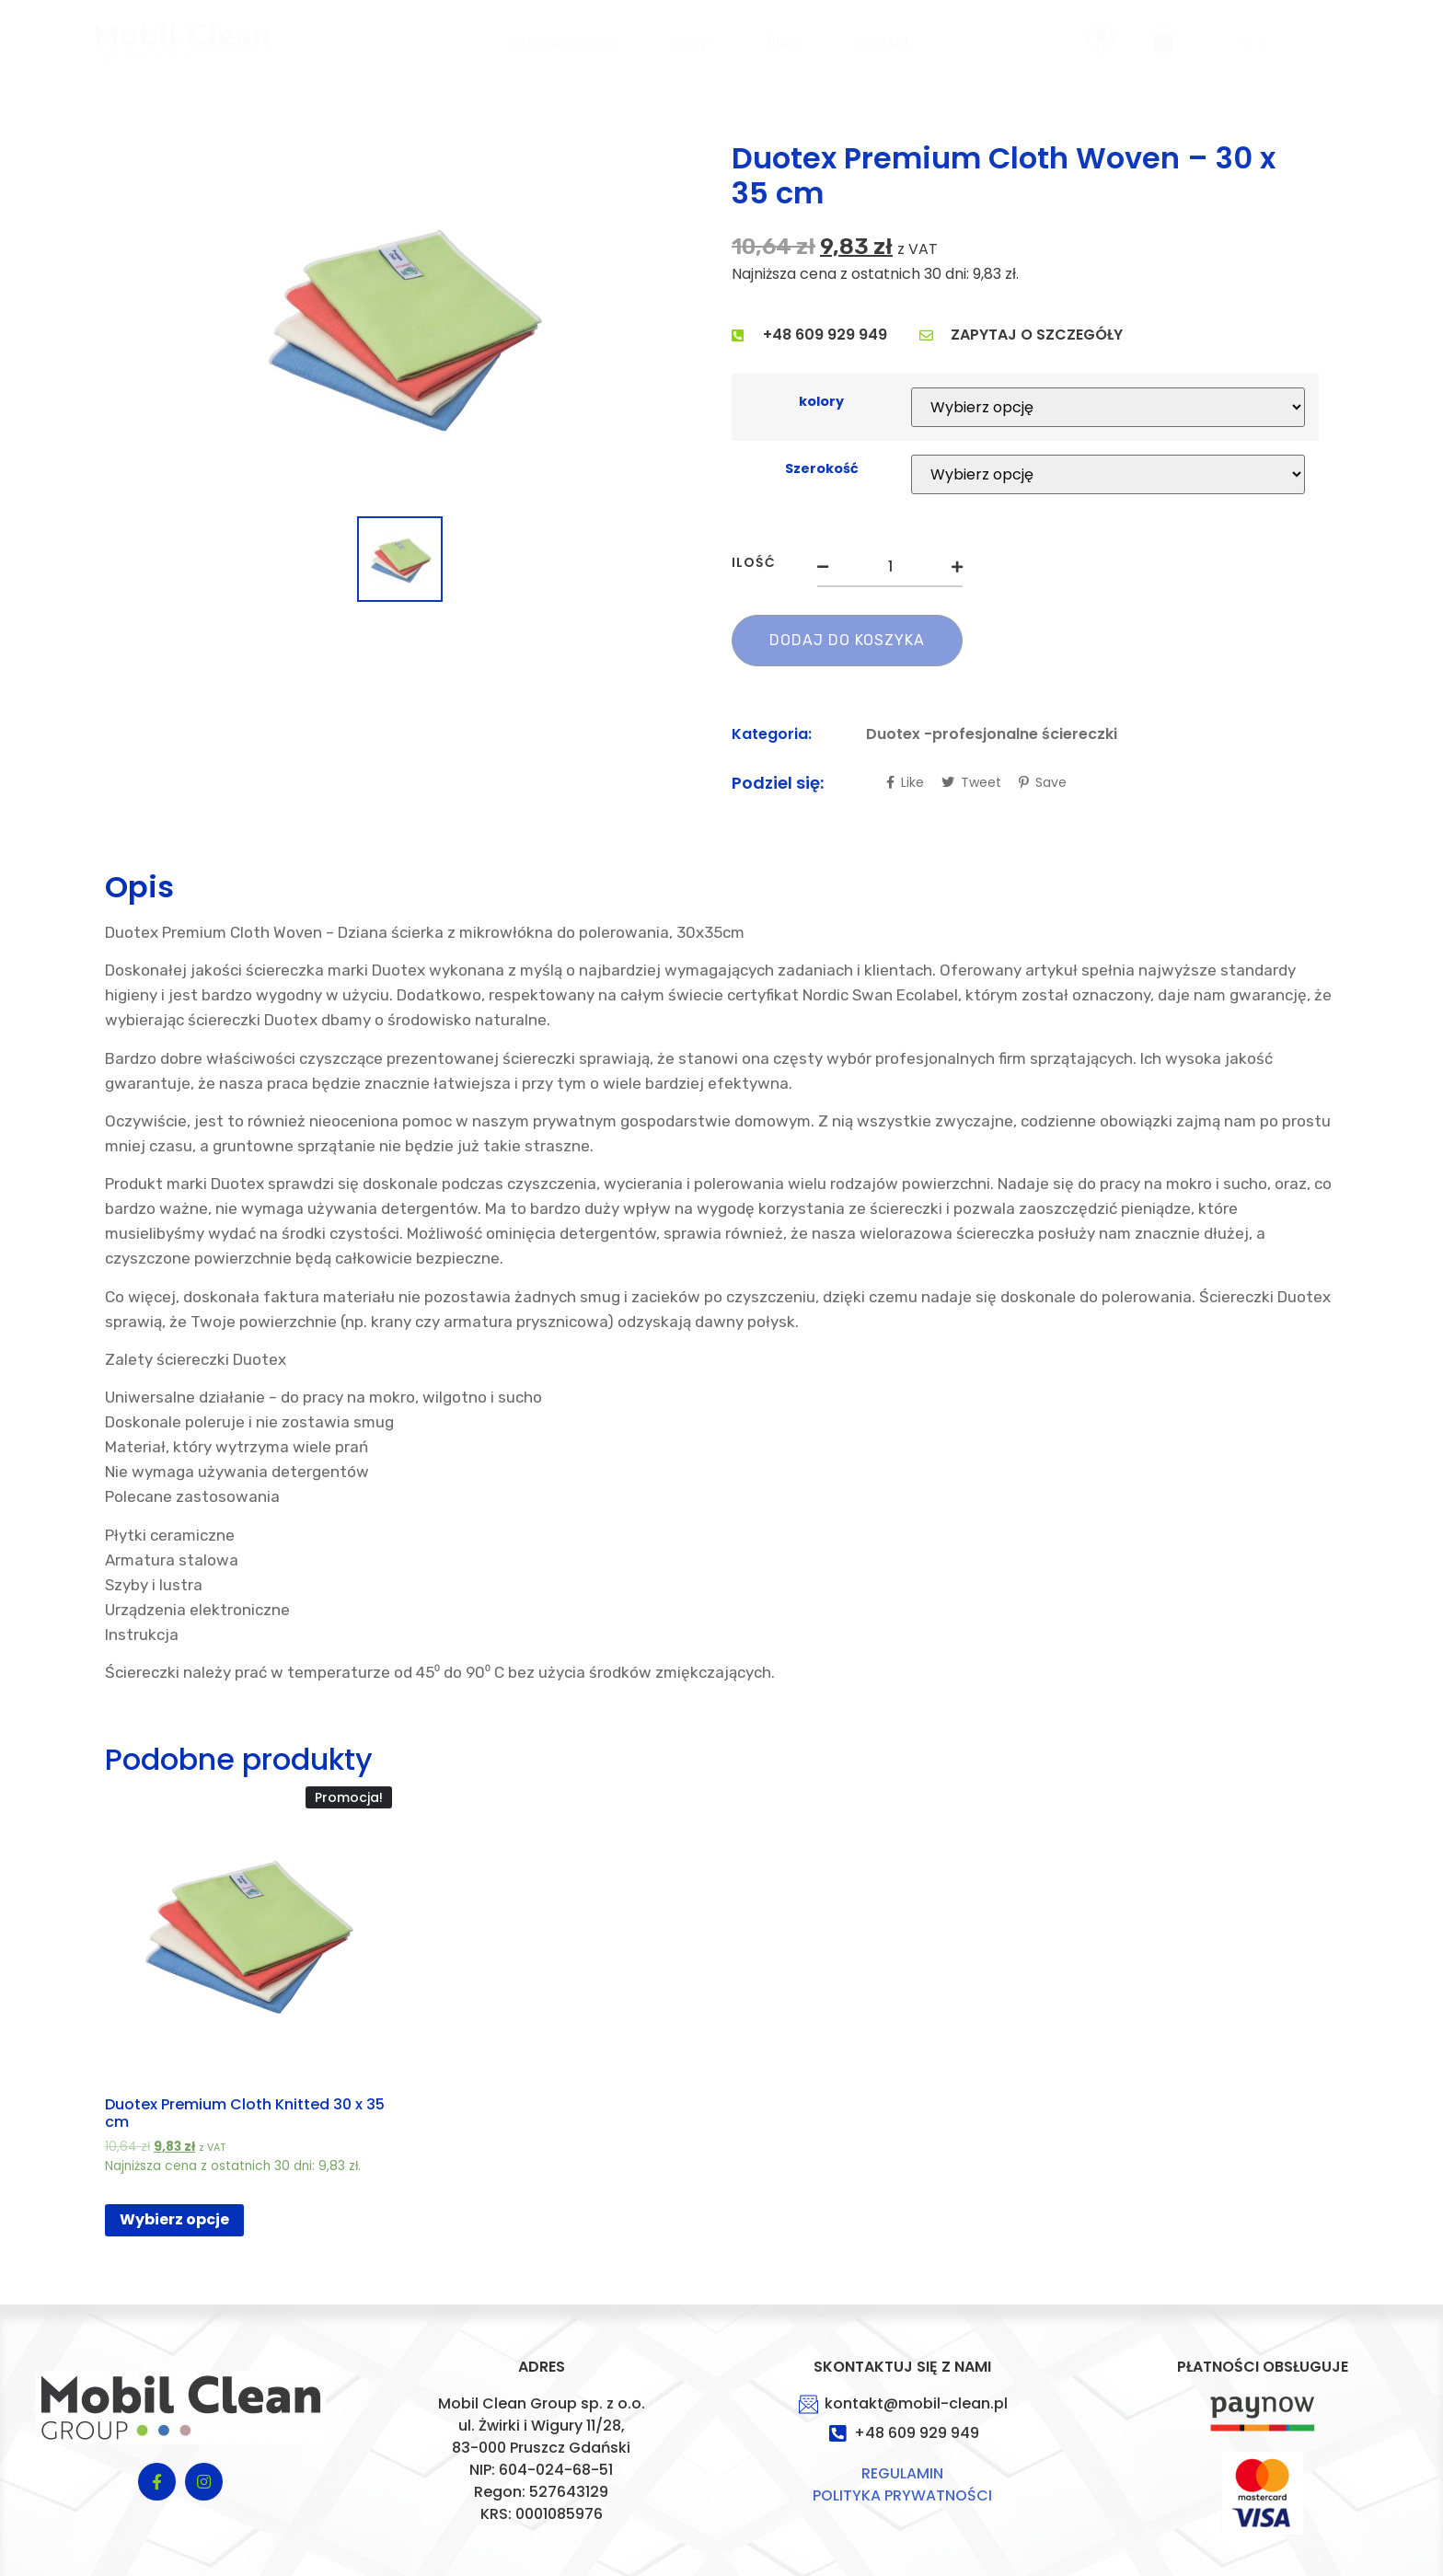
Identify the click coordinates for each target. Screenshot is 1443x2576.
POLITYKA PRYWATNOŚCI (902, 2495)
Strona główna (563, 42)
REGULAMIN (902, 2473)
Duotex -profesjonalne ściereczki (991, 734)
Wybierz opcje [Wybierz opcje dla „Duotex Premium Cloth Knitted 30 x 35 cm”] (174, 2219)
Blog (782, 42)
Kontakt (882, 42)
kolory (821, 401)
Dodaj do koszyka (847, 640)
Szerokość (822, 468)
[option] (399, 325)
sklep (690, 42)
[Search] (1387, 42)
